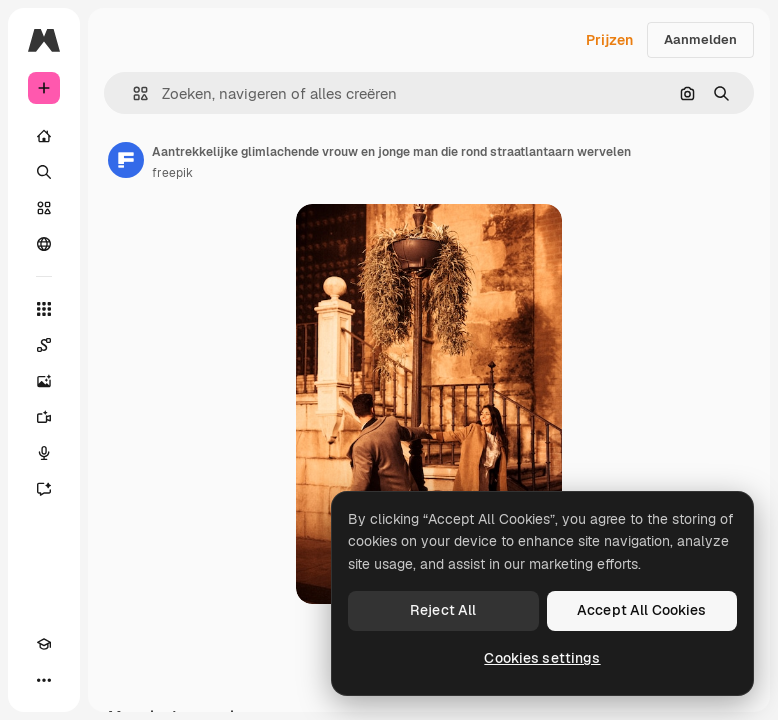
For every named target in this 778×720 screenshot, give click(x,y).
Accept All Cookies (642, 610)
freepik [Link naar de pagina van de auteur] (172, 173)
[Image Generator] (44, 381)
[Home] (44, 136)
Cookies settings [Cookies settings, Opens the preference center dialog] (542, 658)
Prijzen (609, 40)
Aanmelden (700, 39)
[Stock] (44, 208)
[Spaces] (44, 345)
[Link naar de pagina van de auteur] (126, 160)
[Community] (44, 244)
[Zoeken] (44, 172)
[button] (132, 93)
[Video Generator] (44, 417)
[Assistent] (44, 489)
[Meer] (44, 680)
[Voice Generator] (44, 453)
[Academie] (44, 644)
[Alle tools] (44, 309)
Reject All (443, 610)
